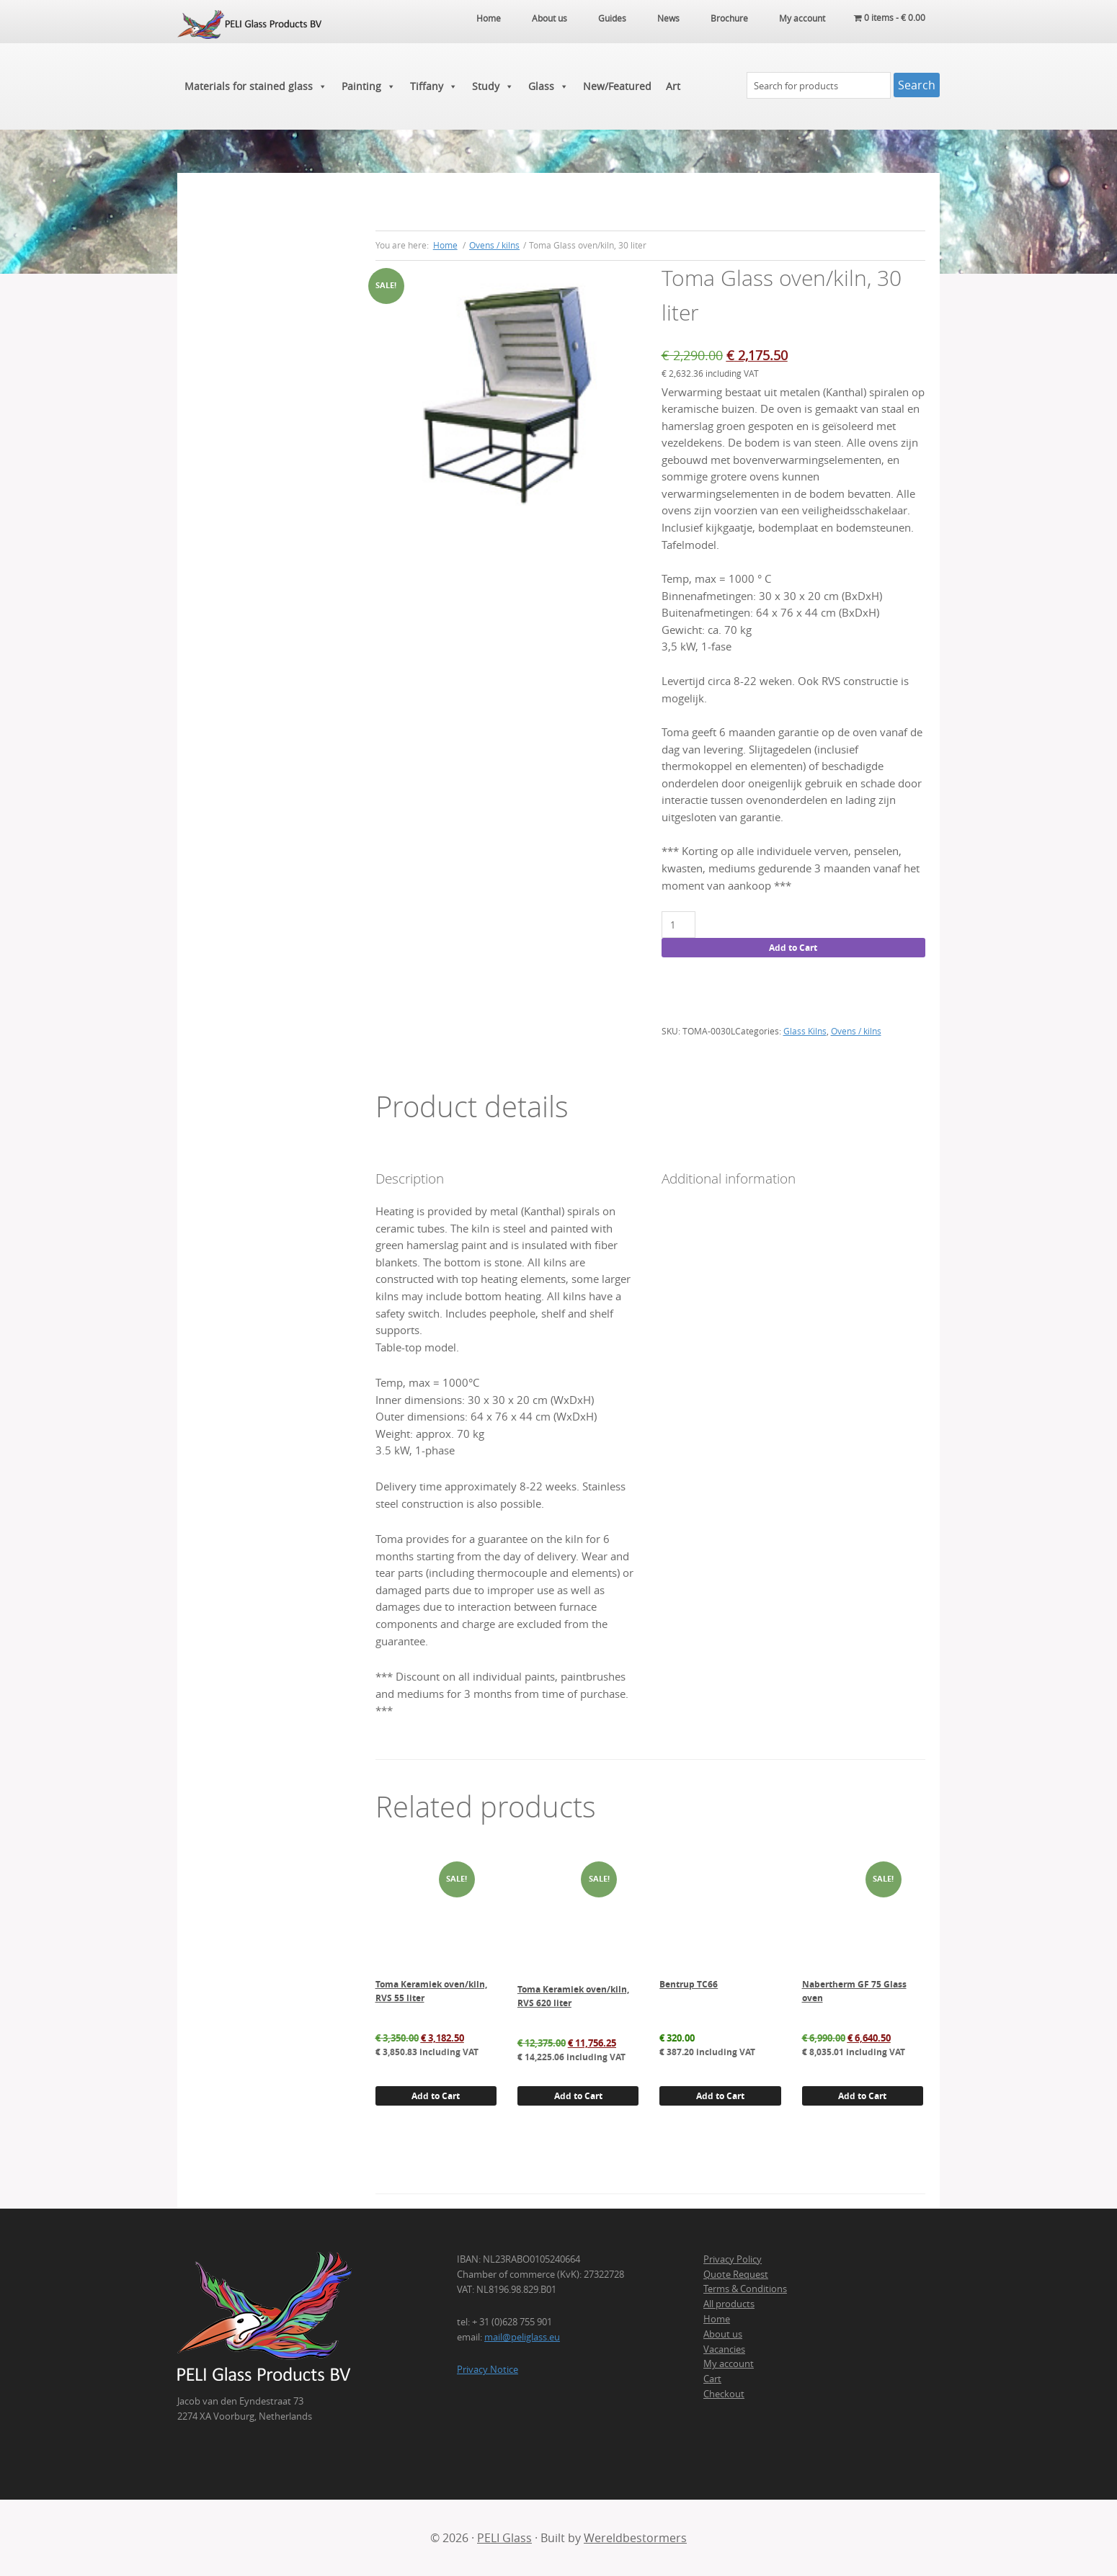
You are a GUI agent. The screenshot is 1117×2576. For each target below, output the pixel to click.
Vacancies (724, 2349)
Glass (548, 86)
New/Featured (617, 86)
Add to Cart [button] (435, 2096)
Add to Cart (793, 948)
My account (728, 2363)
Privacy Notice (487, 2369)
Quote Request (735, 2274)
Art (673, 86)
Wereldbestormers (635, 2538)
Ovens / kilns (494, 245)
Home (716, 2318)
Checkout (723, 2393)
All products (729, 2303)
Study (493, 86)
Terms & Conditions (745, 2288)
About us (722, 2333)
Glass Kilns (805, 1031)
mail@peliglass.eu (522, 2336)
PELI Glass (504, 2538)
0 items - (889, 18)
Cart (712, 2378)
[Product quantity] (678, 924)
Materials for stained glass (255, 86)
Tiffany (434, 86)
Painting (369, 86)
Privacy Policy (732, 2259)
